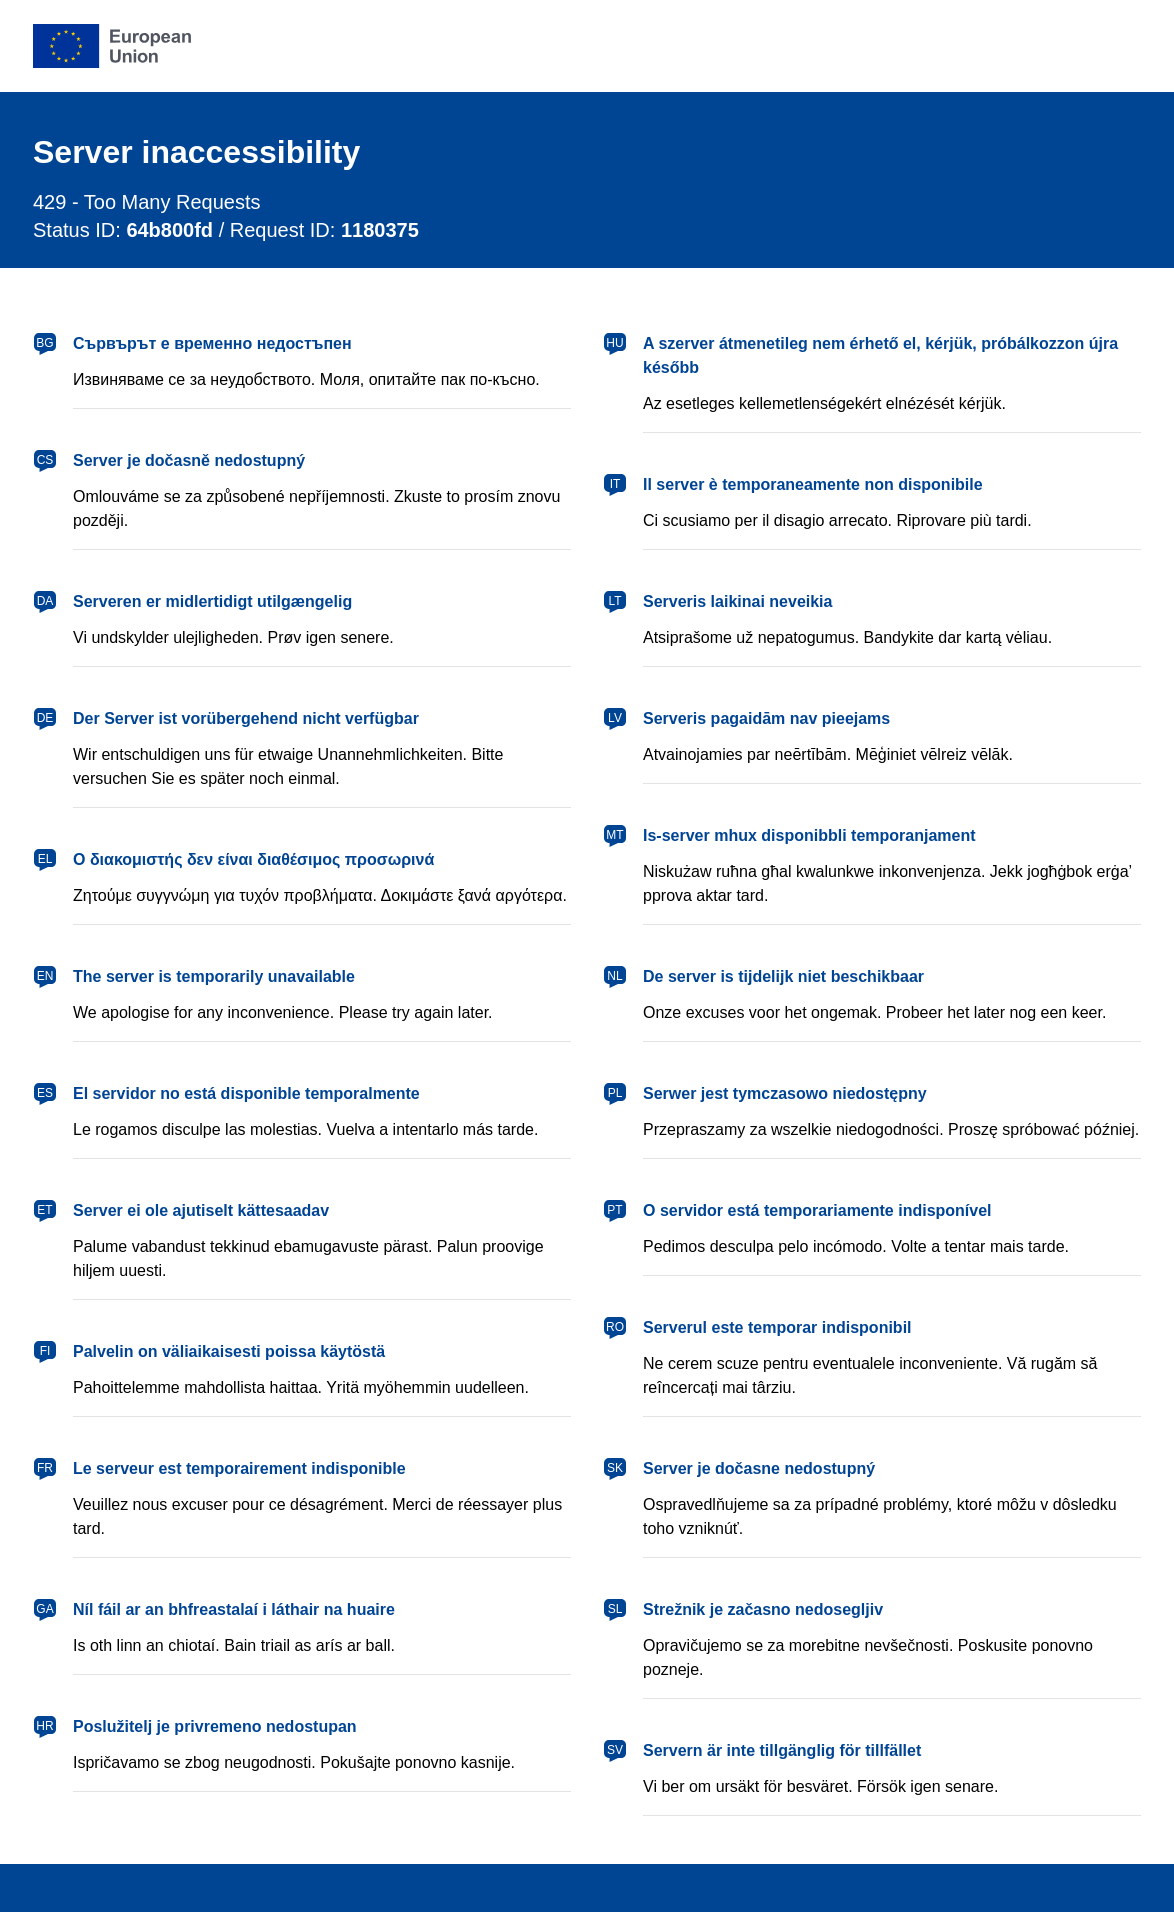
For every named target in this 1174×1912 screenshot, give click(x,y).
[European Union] (112, 46)
